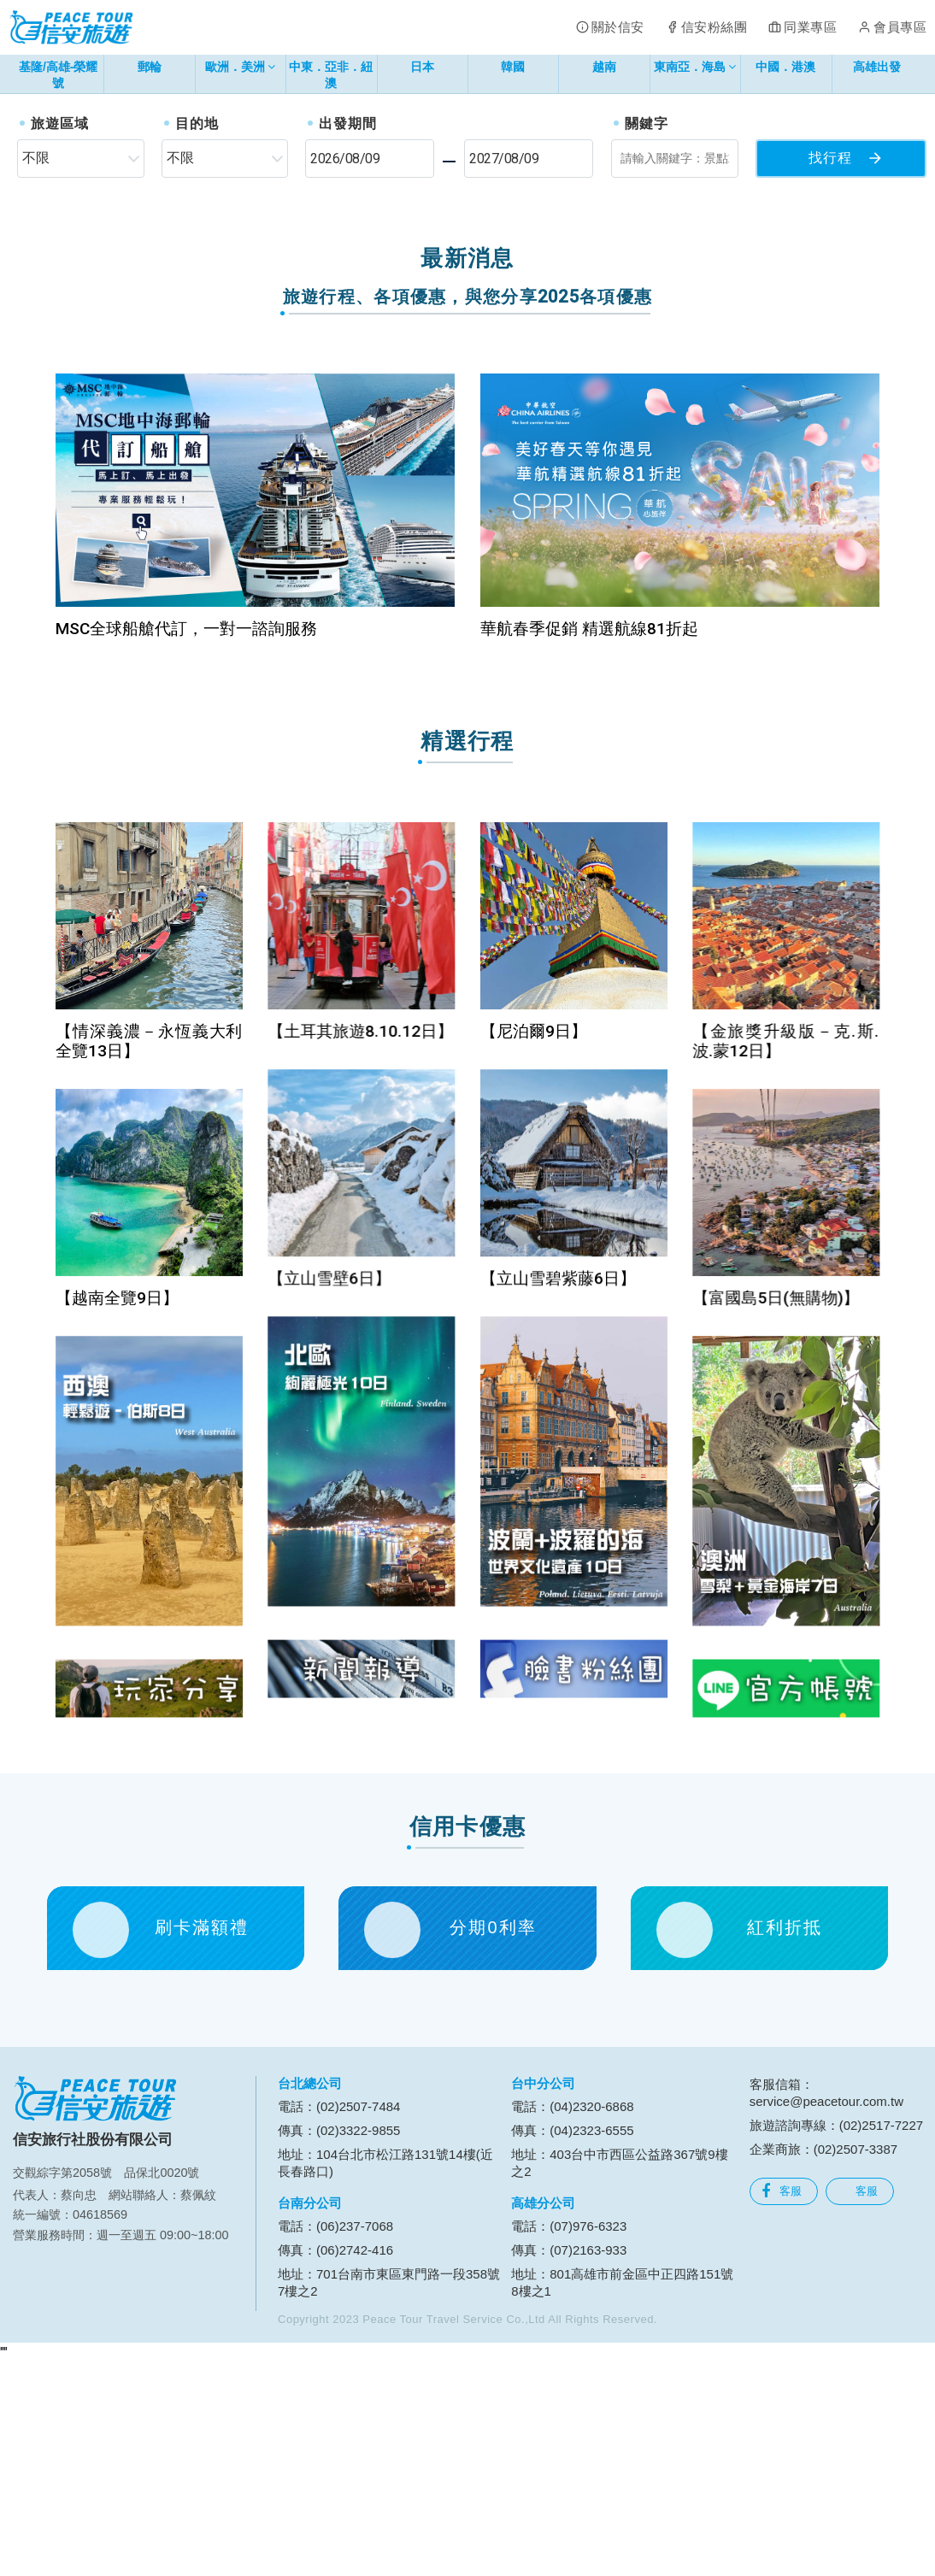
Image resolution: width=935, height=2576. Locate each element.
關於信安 (617, 27)
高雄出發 (877, 67)
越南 (604, 67)
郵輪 (150, 67)
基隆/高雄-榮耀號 (58, 75)
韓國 (513, 67)
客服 (782, 2404)
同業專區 (810, 27)
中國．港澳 (785, 67)
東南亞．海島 (695, 70)
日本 (422, 67)
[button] (46, 200)
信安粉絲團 (714, 27)
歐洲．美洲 (240, 70)
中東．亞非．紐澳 (331, 75)
